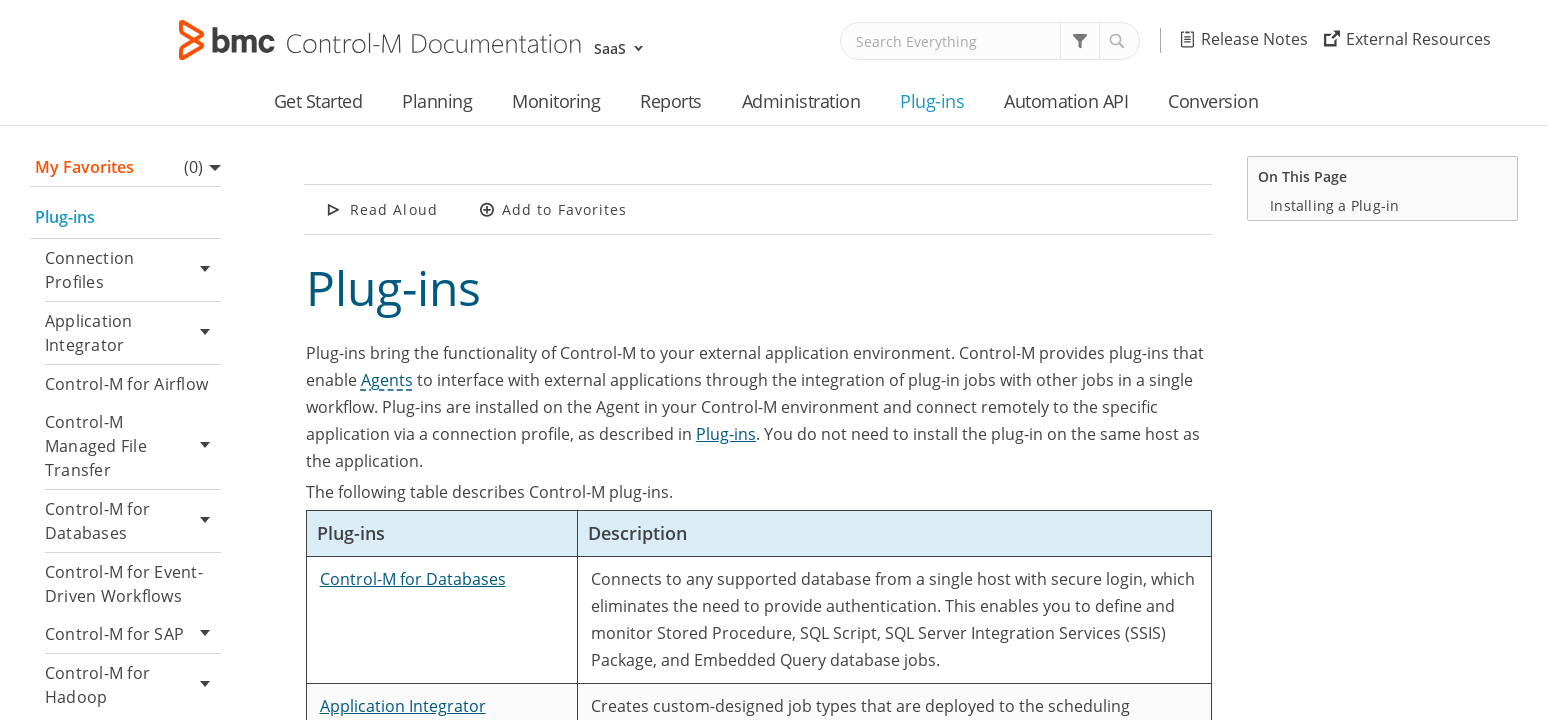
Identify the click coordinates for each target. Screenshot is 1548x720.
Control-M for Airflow (126, 384)
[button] (1080, 41)
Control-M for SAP (133, 634)
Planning (437, 101)
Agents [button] (387, 380)
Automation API (1066, 101)
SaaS (610, 48)
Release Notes (1254, 39)
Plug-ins (932, 101)
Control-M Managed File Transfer (133, 446)
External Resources (1418, 39)
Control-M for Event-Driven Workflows (124, 584)
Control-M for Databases (133, 521)
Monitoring (556, 101)
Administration (801, 101)
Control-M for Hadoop (133, 685)
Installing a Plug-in (1334, 205)
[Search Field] (990, 41)
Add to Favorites (565, 209)
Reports (671, 101)
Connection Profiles (133, 270)
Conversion (1213, 101)
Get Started (318, 101)
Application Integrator (133, 333)
